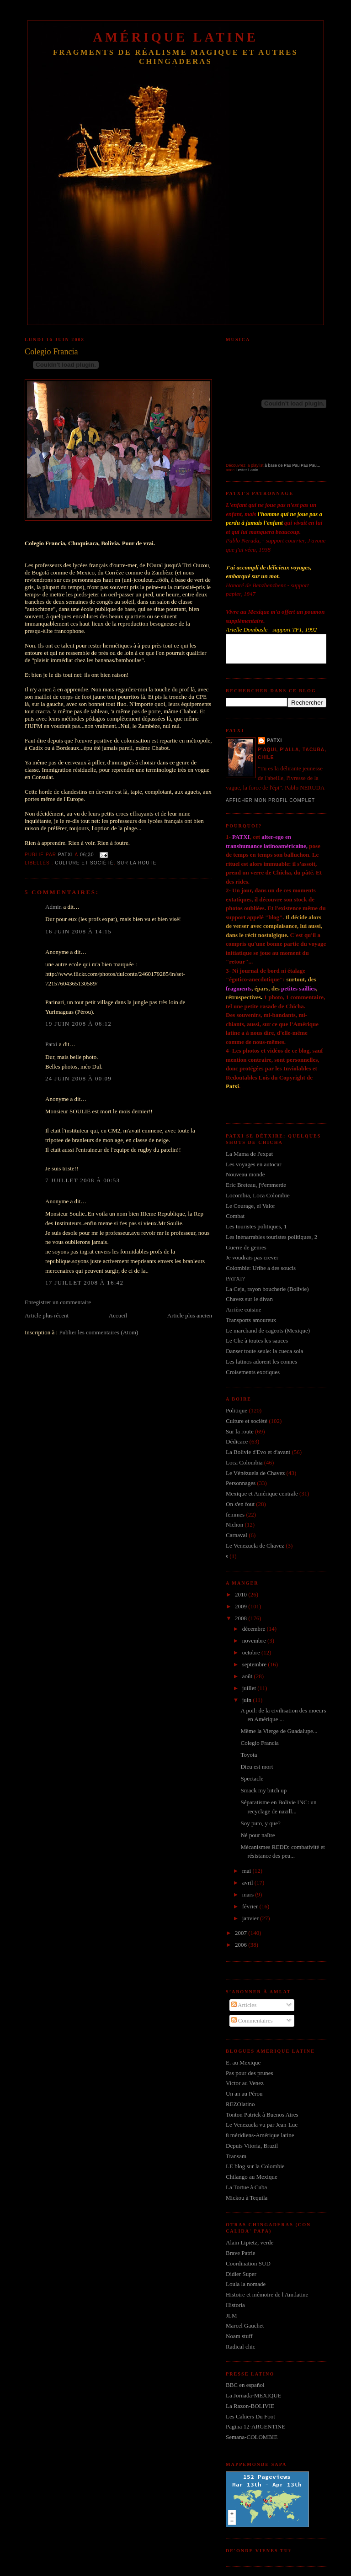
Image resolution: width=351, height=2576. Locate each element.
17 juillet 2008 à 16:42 (84, 1282)
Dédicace (237, 1441)
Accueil (118, 1315)
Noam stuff (239, 2336)
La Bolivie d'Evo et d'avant (258, 1452)
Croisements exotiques (253, 1372)
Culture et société (84, 862)
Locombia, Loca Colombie (258, 1195)
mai (247, 1870)
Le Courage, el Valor (250, 1205)
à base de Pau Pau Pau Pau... (292, 465)
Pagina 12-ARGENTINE (255, 2426)
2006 (241, 1944)
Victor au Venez (245, 2083)
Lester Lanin (247, 470)
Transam (236, 2156)
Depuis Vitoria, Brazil (252, 2145)
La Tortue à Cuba (246, 2187)
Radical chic (240, 2346)
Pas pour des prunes (249, 2073)
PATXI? (235, 1278)
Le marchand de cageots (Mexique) (268, 1330)
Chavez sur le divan (249, 1299)
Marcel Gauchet (245, 2325)
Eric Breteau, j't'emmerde (256, 1184)
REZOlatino (240, 2104)
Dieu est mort (256, 1766)
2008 (241, 1618)
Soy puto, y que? (260, 1823)
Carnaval (236, 1535)
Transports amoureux (251, 1320)
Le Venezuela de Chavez (255, 1545)
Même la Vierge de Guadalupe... (278, 1731)
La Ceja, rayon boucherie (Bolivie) (267, 1288)
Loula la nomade (246, 2284)
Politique (236, 1410)
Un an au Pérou (244, 2093)
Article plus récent (47, 1315)
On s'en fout (240, 1504)
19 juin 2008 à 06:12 (78, 1023)
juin (247, 1699)
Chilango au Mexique (251, 2176)
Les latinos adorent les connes (261, 1361)
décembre (254, 1628)
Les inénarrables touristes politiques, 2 (271, 1236)
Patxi (51, 1044)
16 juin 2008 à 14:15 (78, 931)
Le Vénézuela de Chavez (255, 1473)
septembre (255, 1664)
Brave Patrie (240, 2252)
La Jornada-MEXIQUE (254, 2395)
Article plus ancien (189, 1315)
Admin (53, 906)
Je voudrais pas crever (252, 1257)
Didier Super (241, 2273)
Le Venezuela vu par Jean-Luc (262, 2124)
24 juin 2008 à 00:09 (78, 1078)
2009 (241, 1606)
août (248, 1676)
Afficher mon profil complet (270, 800)
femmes (235, 1514)
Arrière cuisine (243, 1309)
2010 (241, 1594)
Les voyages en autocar (254, 1164)
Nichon (234, 1524)
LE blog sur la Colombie (255, 2166)
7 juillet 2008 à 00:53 (82, 1180)
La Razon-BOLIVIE (250, 2405)
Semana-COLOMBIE (251, 2437)
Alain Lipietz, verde (249, 2242)
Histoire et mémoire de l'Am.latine (267, 2294)
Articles (244, 2005)
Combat (235, 1215)
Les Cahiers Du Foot (250, 2416)
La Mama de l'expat (249, 1153)
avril (248, 1882)
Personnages (240, 1483)
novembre (254, 1640)
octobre (251, 1652)
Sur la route (136, 862)
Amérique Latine (175, 37)
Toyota (248, 1754)
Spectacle (251, 1778)
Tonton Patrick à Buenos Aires (262, 2114)
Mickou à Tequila (246, 2197)
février (251, 1906)
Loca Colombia (244, 1462)
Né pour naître (257, 1835)
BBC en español (245, 2384)
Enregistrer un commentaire (58, 1302)
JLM (231, 2315)
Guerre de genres (246, 1247)
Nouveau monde (245, 1174)
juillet (250, 1688)
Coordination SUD (248, 2263)
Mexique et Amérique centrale (262, 1493)
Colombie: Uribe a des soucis (261, 1267)
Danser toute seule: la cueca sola (264, 1351)
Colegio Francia (259, 1742)
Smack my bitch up (263, 1790)
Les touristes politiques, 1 (256, 1226)
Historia (235, 2305)
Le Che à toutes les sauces (257, 1340)
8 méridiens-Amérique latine (260, 2135)
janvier (251, 1918)
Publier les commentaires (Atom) (98, 1332)
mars (248, 1894)
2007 (241, 1932)
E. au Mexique (243, 2062)
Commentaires (252, 2020)
